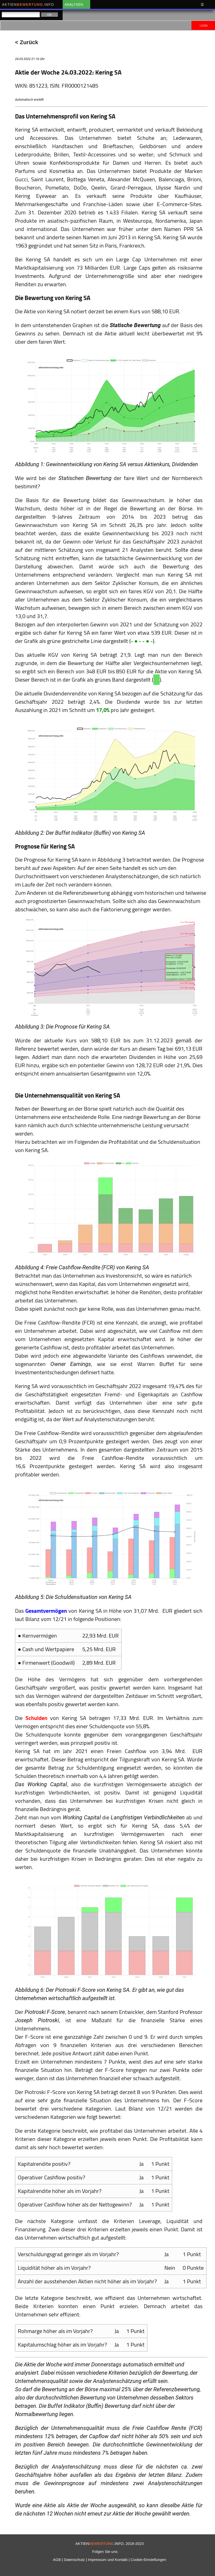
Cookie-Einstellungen (148, 2559)
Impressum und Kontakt (108, 2559)
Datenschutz (74, 2559)
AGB (57, 2559)
